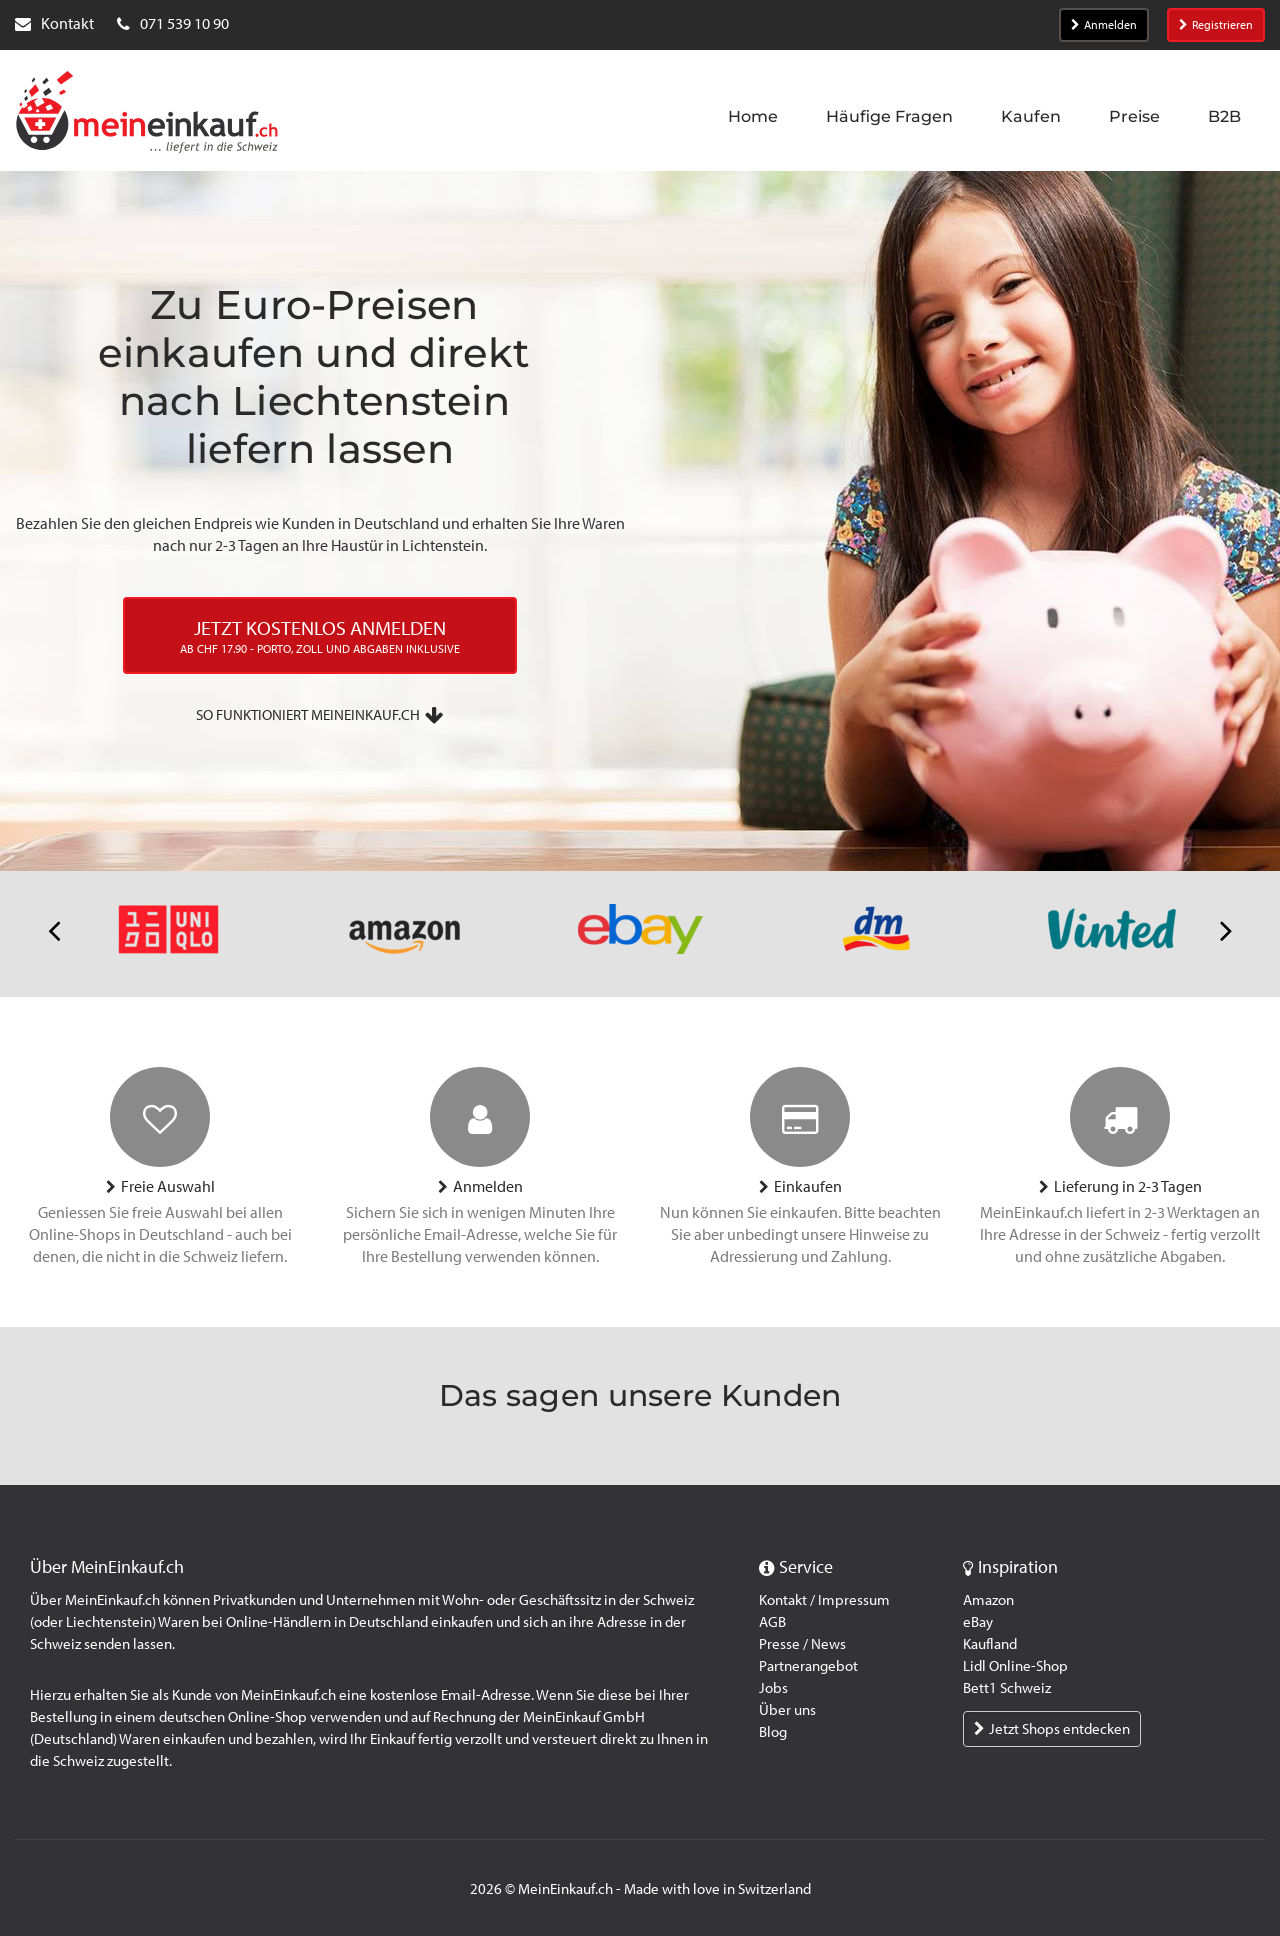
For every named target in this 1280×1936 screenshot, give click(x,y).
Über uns (787, 1710)
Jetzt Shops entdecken (1052, 1729)
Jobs (773, 1688)
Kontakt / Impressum (824, 1600)
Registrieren (1216, 25)
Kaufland (990, 1644)
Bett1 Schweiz (1007, 1688)
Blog (773, 1732)
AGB (772, 1622)
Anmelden (1104, 25)
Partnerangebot (808, 1666)
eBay (978, 1622)
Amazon (988, 1600)
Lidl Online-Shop (1015, 1666)
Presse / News (802, 1644)
